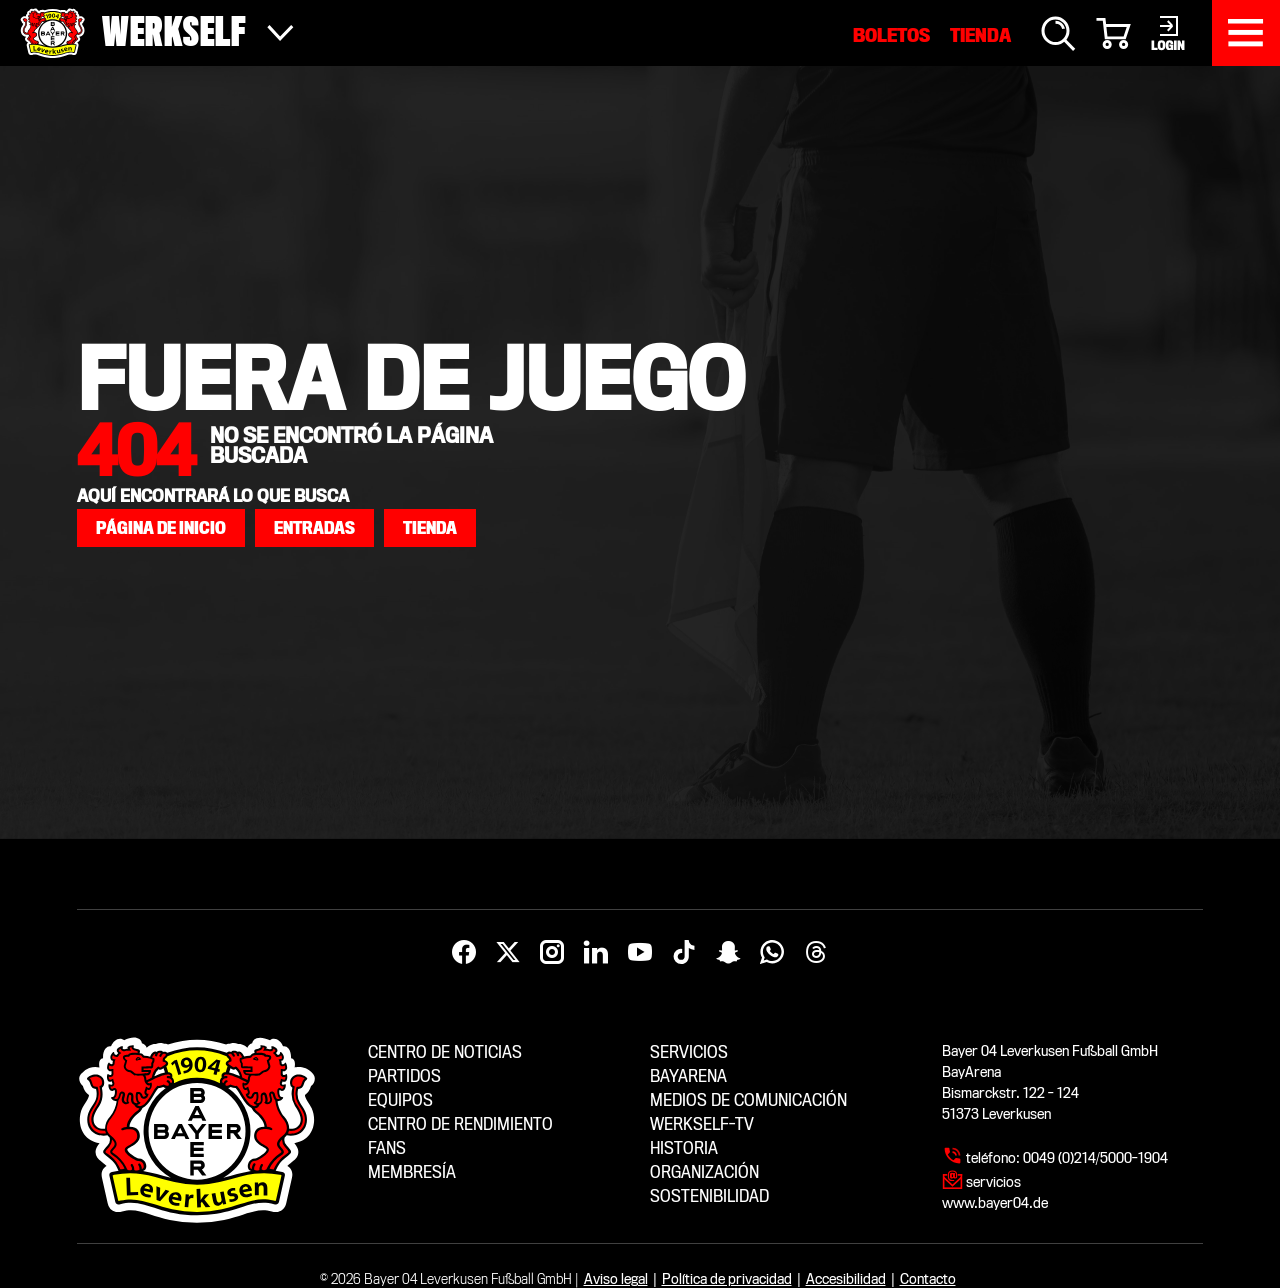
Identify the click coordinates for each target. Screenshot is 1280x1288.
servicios (993, 1182)
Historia (684, 1148)
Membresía (412, 1172)
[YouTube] (640, 953)
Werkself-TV (702, 1124)
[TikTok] (684, 953)
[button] (161, 528)
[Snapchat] (728, 953)
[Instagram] (552, 953)
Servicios (689, 1052)
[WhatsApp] (772, 953)
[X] (508, 953)
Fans (387, 1148)
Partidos (404, 1076)
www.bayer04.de (995, 1203)
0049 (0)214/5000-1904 (1095, 1158)
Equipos (400, 1100)
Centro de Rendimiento (460, 1124)
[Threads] (816, 953)
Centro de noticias (445, 1052)
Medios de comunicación (748, 1100)
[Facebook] (464, 953)
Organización (704, 1172)
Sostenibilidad (709, 1196)
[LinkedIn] (596, 953)
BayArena (688, 1076)
